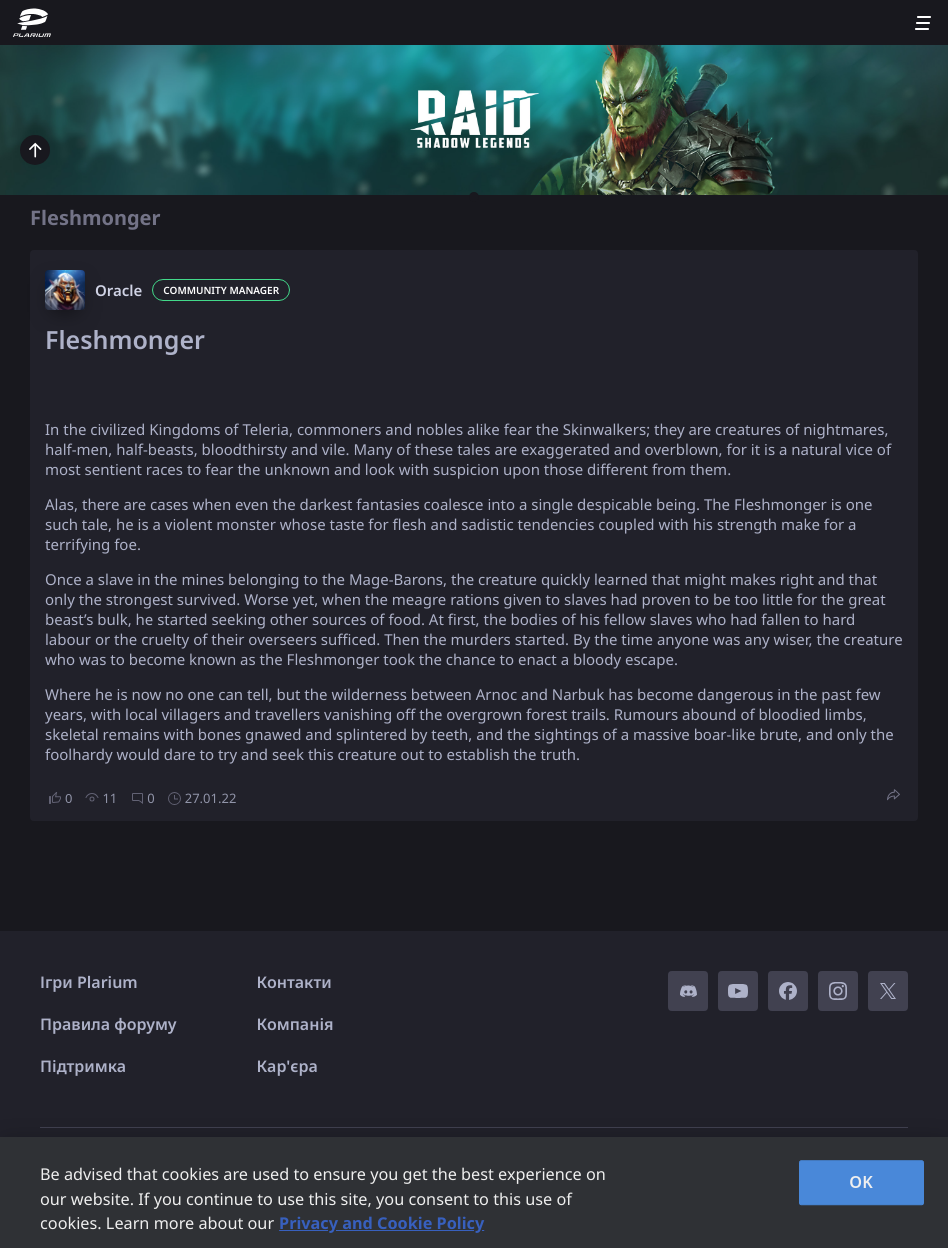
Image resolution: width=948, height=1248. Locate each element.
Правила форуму (108, 1024)
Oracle (118, 291)
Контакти (294, 982)
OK (861, 1182)
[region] (474, 1192)
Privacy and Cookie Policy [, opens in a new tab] (381, 1223)
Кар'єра (287, 1066)
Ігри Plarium (89, 982)
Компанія (295, 1024)
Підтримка (83, 1066)
